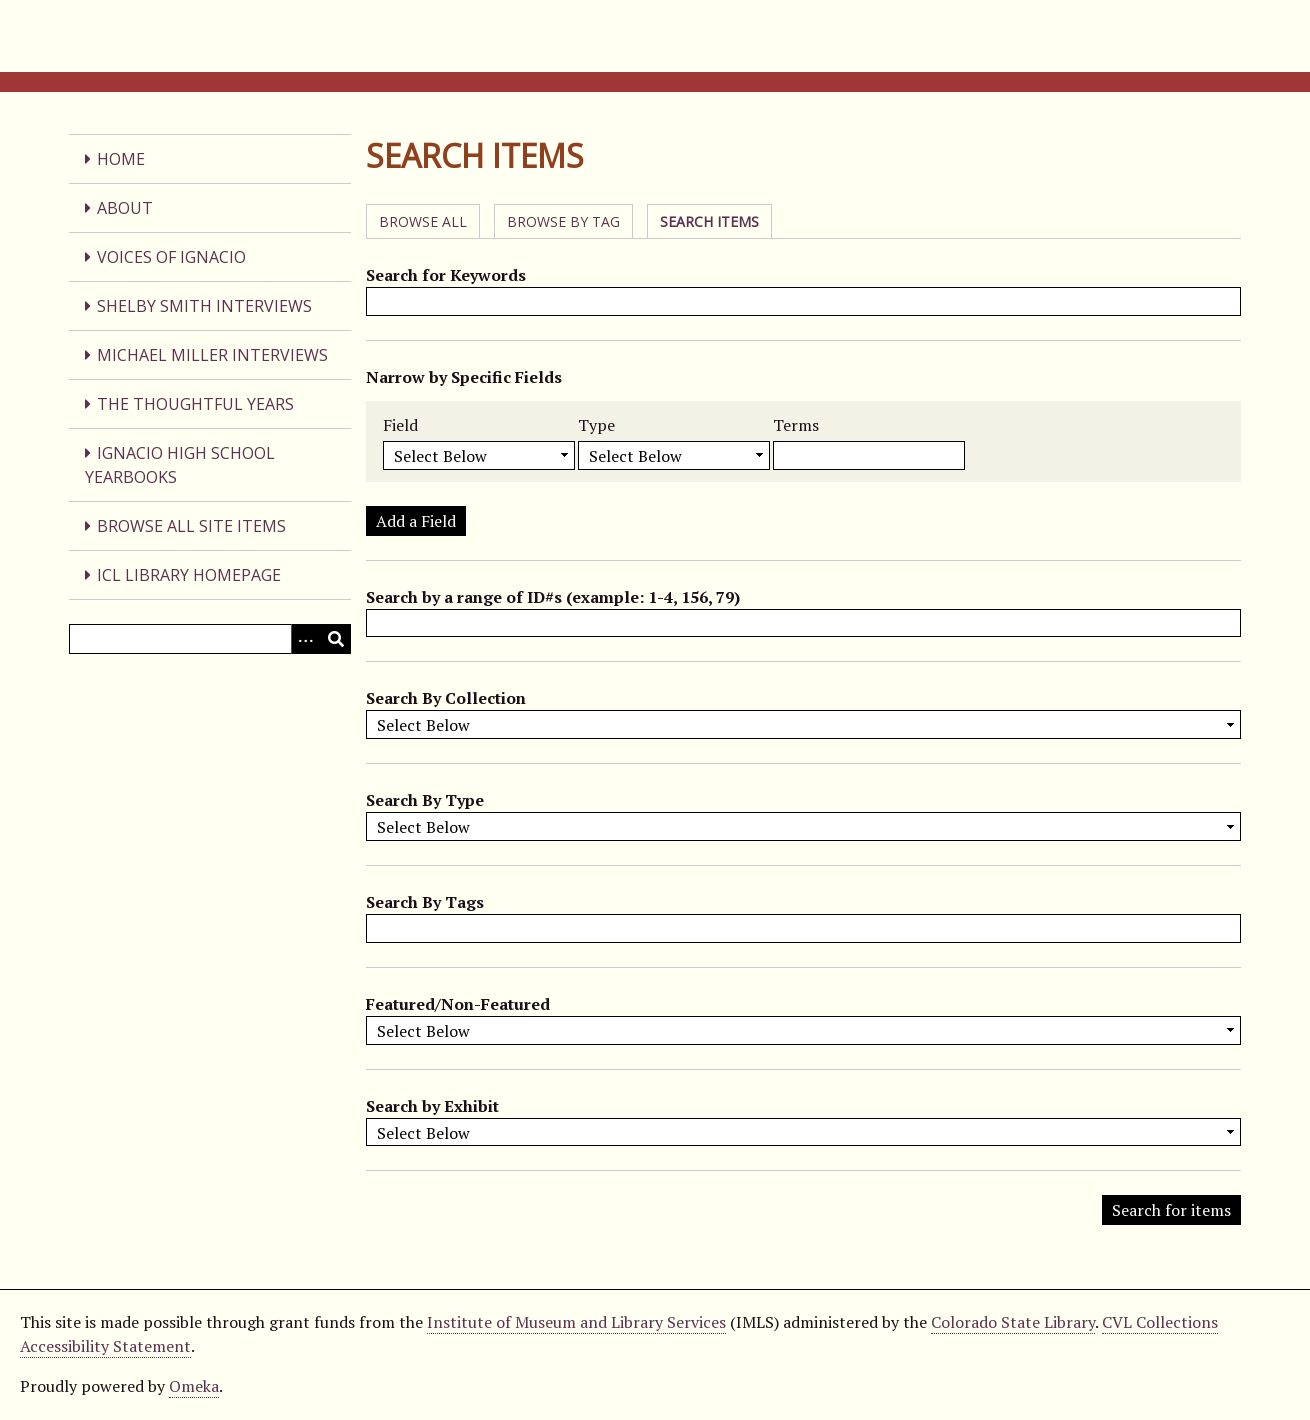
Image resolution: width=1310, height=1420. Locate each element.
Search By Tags (425, 902)
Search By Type (425, 800)
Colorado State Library (1013, 1322)
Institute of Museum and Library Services (576, 1322)
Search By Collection (446, 698)
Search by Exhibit (432, 1106)
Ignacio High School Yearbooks (180, 465)
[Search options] (306, 639)
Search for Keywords (446, 275)
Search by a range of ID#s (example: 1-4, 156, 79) (553, 597)
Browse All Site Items (191, 526)
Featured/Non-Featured (458, 1004)
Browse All (423, 221)
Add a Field (416, 521)
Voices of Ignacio (171, 257)
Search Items (709, 221)
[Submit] (336, 639)
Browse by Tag (563, 221)
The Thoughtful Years (195, 404)
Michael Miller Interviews (212, 355)
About (125, 208)
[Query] (210, 639)
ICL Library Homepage (189, 575)
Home (121, 159)
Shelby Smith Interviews (204, 306)
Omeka (194, 1386)
